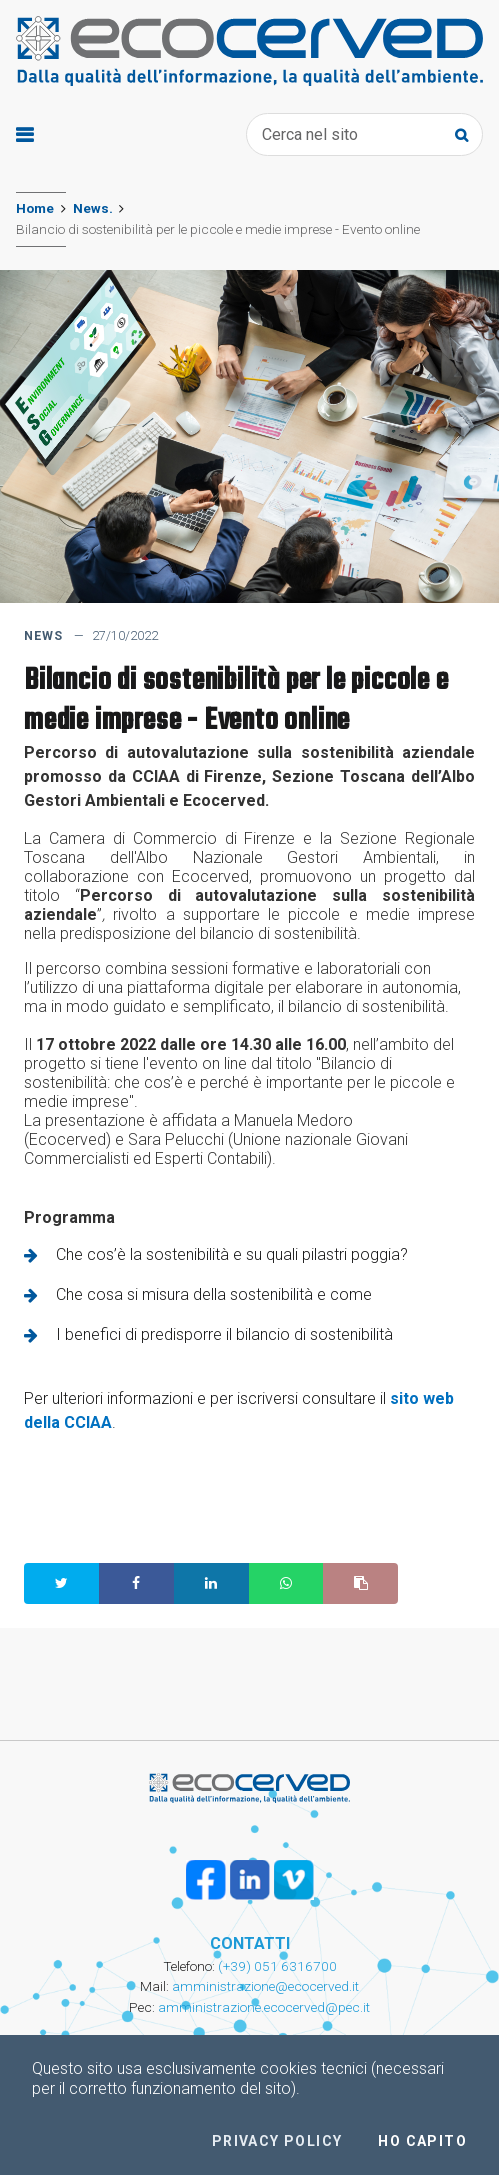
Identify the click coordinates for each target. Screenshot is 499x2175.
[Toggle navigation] (24, 135)
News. (93, 208)
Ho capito (422, 2141)
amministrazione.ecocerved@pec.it (264, 2007)
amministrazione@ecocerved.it (265, 1986)
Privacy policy (277, 2141)
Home (35, 208)
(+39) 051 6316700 (276, 1966)
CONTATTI (250, 1943)
